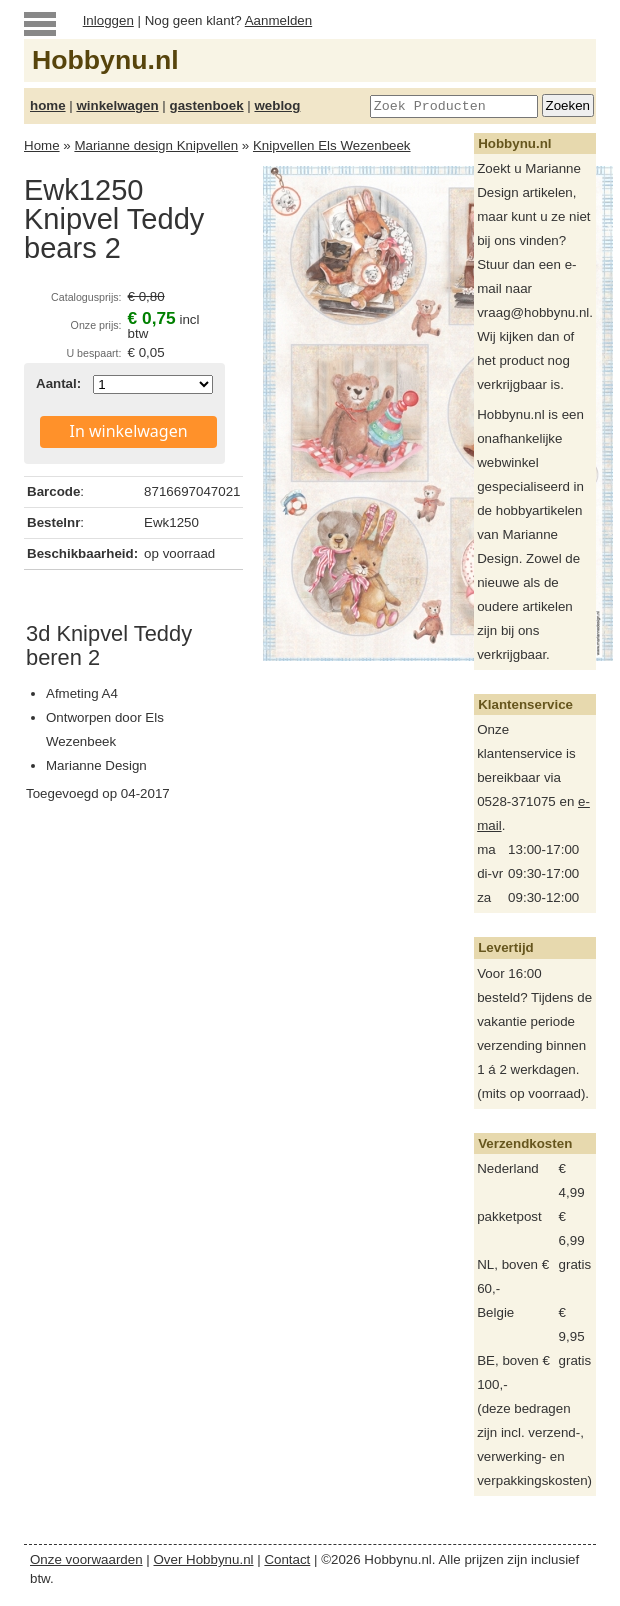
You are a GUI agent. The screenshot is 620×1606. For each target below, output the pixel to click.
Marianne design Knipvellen (156, 145)
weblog (277, 105)
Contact (287, 1559)
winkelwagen (117, 105)
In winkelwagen (129, 431)
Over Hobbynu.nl (204, 1559)
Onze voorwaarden (86, 1559)
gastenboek (207, 105)
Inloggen (108, 20)
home (48, 105)
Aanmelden (278, 20)
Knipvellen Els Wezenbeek (332, 145)
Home (42, 145)
